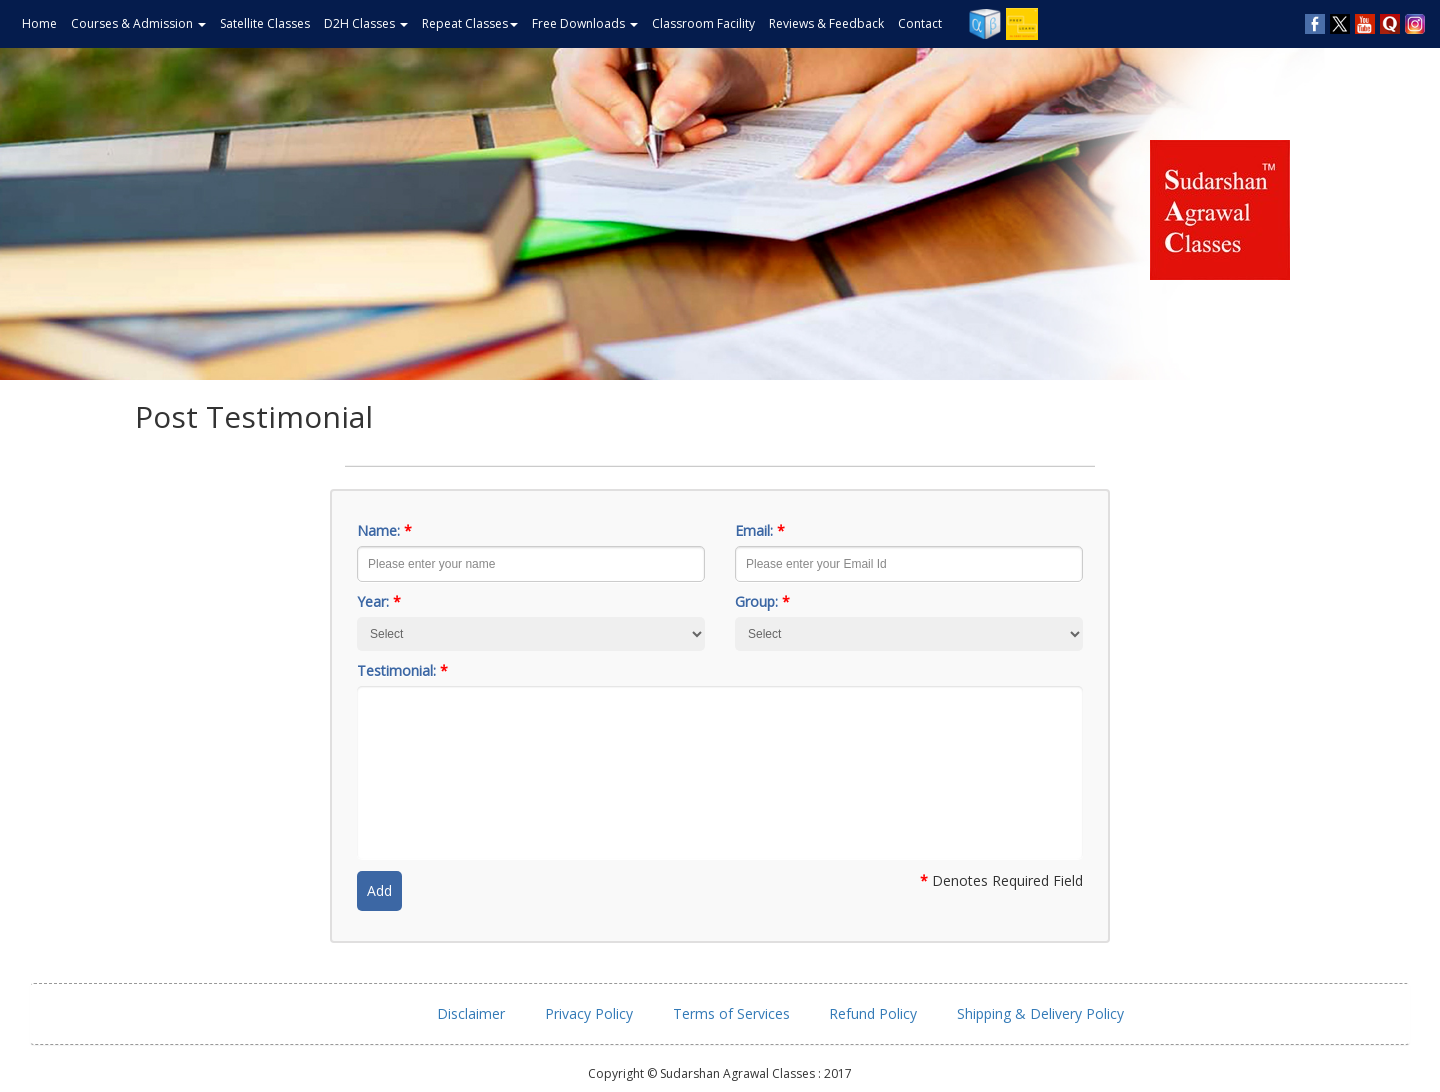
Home (39, 23)
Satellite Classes (265, 23)
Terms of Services (731, 1013)
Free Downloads (585, 23)
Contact (920, 23)
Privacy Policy (589, 1013)
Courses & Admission (138, 23)
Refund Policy (873, 1013)
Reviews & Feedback (826, 23)
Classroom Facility (703, 23)
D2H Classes (366, 23)
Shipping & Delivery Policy (1040, 1013)
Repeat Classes (470, 23)
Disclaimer (471, 1013)
